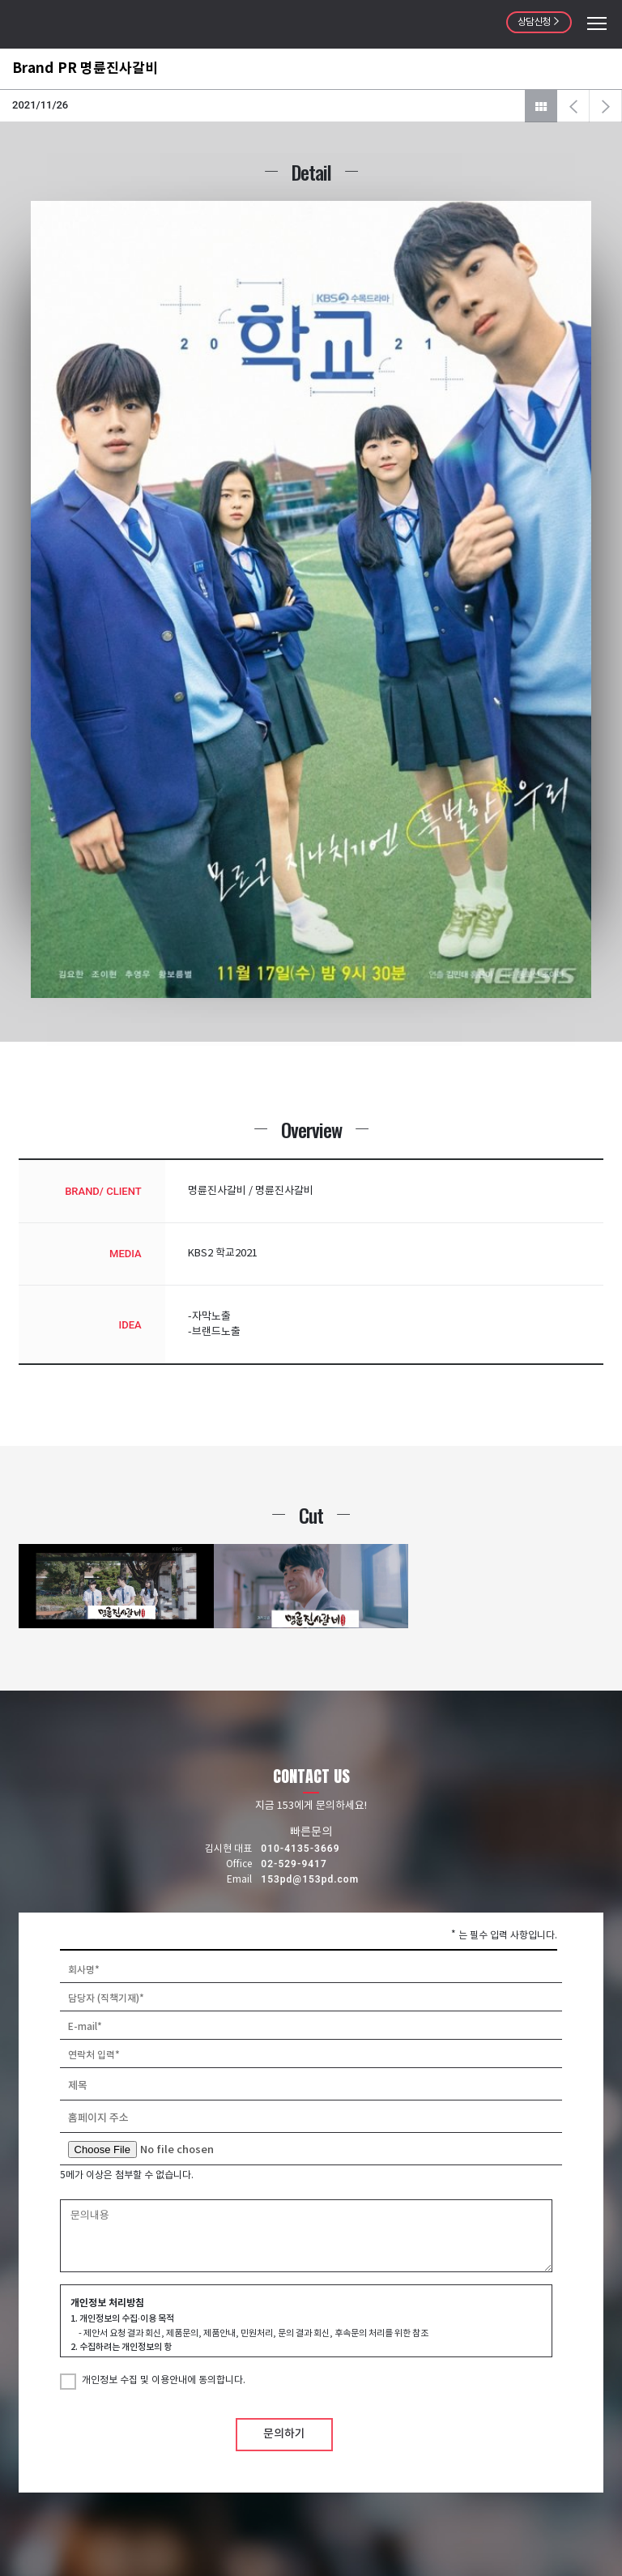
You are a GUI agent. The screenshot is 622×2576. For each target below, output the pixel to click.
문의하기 (284, 2434)
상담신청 (539, 22)
